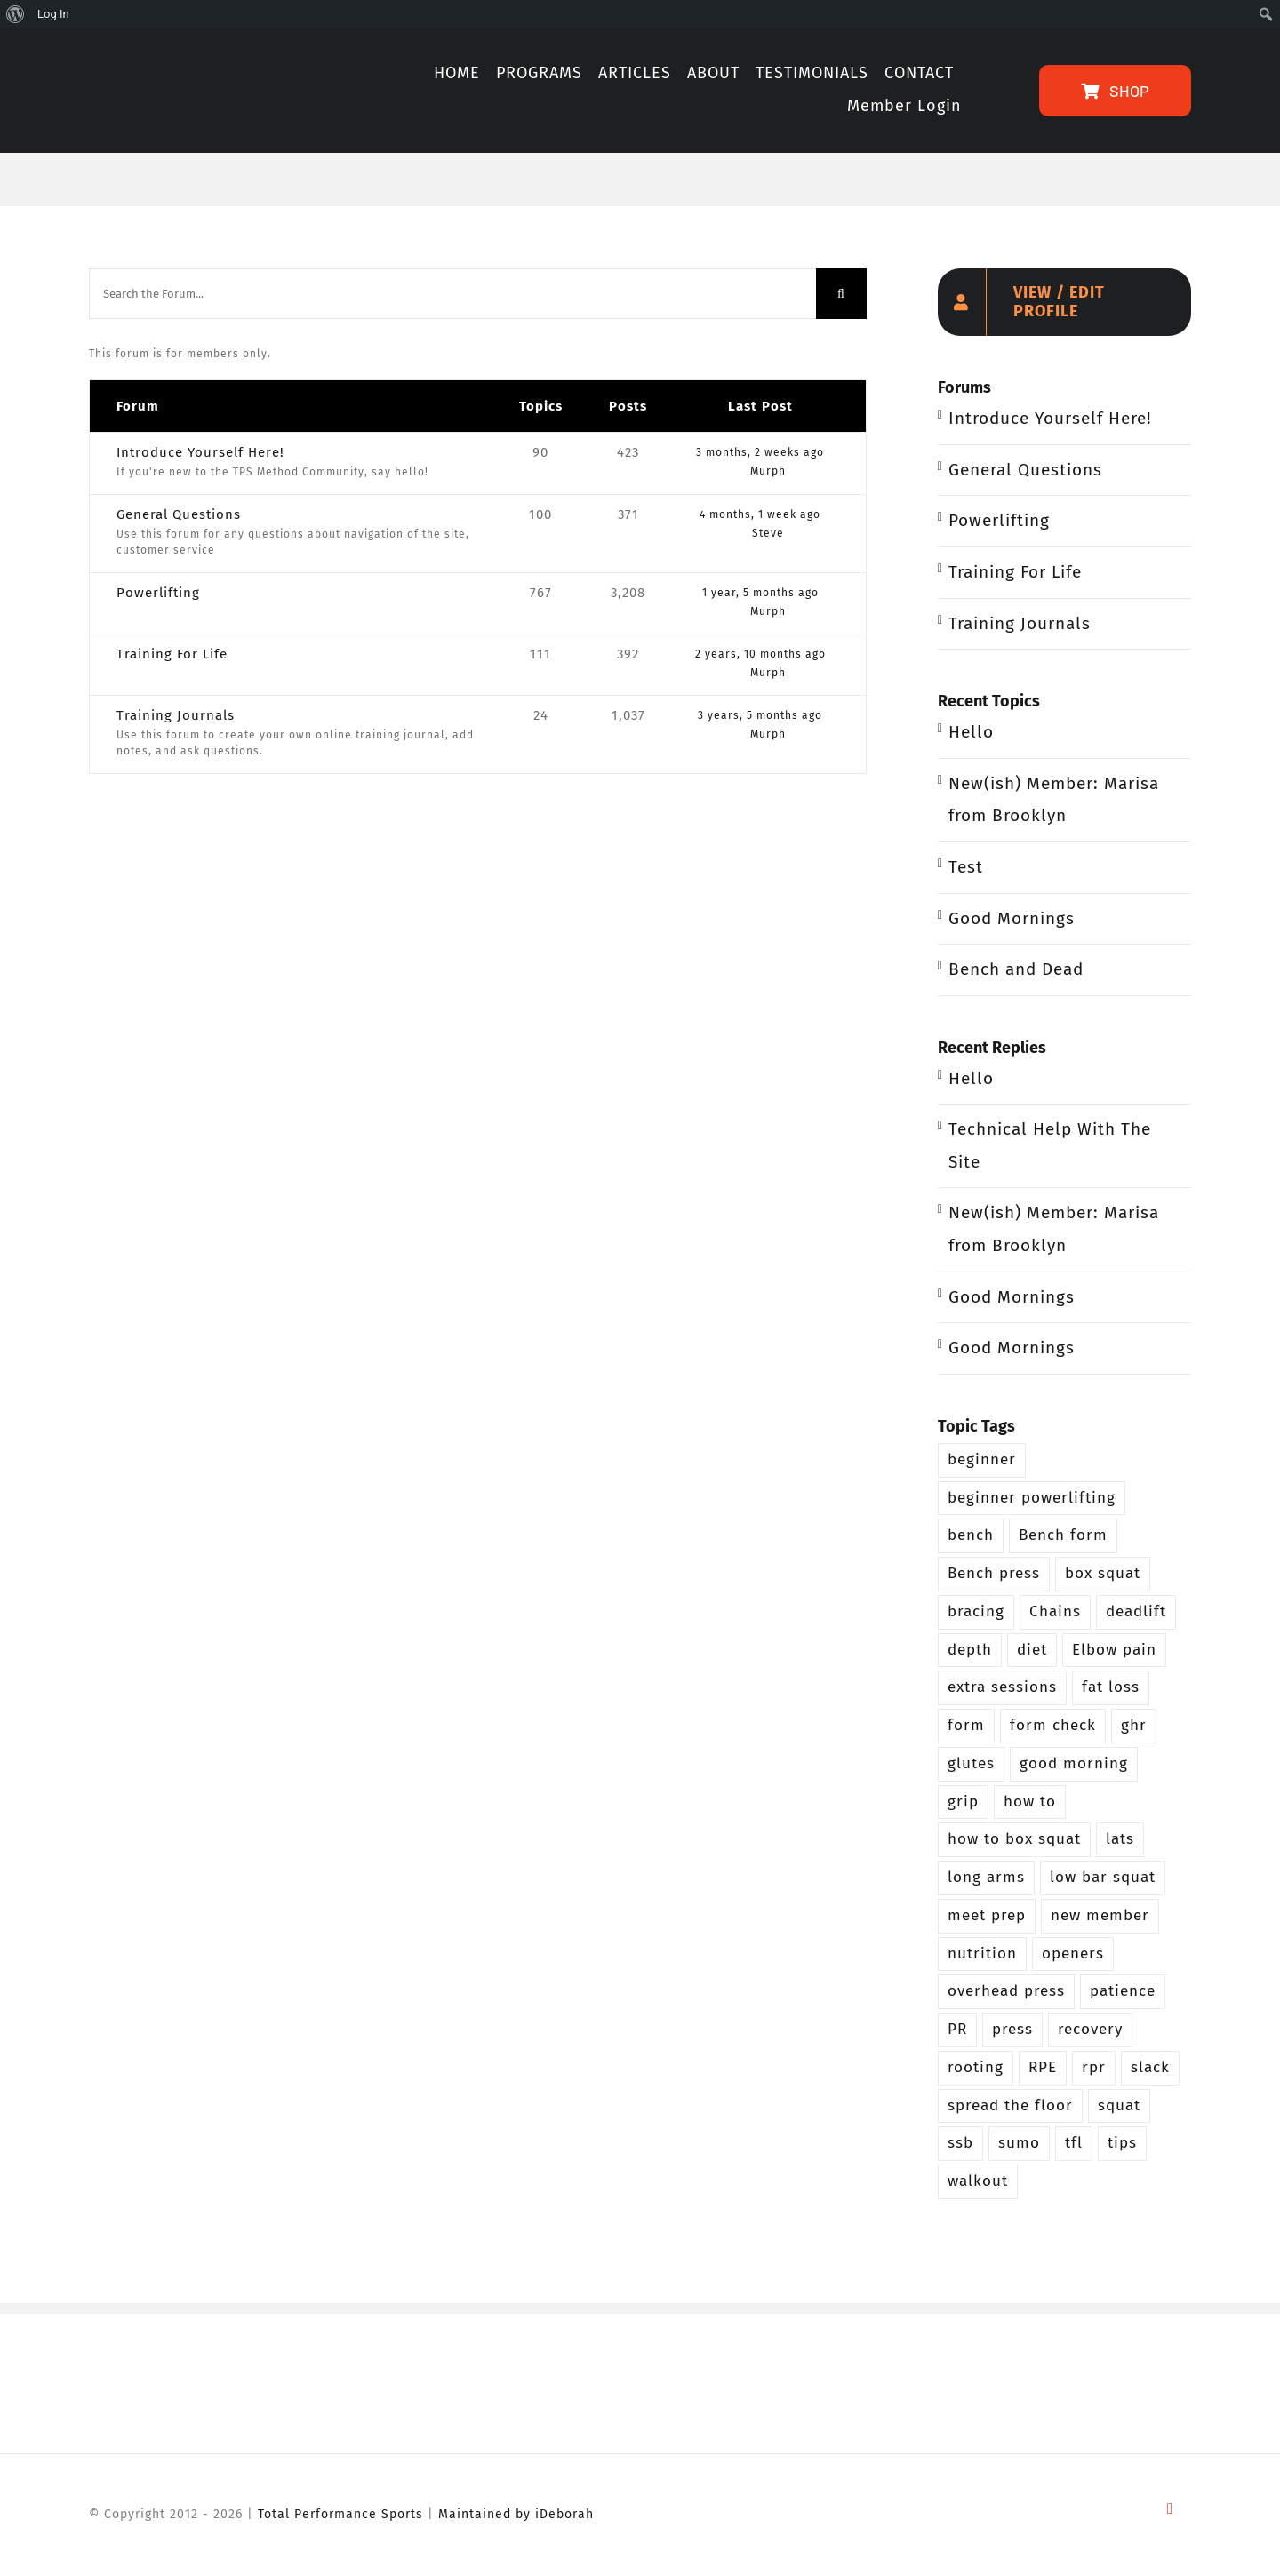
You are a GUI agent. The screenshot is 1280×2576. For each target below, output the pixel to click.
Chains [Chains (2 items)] (1055, 1611)
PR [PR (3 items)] (957, 2029)
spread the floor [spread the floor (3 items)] (1010, 2105)
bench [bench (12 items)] (971, 1535)
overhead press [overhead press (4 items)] (1006, 1991)
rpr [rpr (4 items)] (1094, 2067)
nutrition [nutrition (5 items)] (982, 1953)
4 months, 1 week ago (760, 514)
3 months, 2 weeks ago (760, 452)
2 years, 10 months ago (760, 654)
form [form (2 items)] (966, 1725)
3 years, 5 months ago (760, 715)
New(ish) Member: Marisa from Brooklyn (1053, 799)
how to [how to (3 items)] (1030, 1801)
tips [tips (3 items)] (1122, 2142)
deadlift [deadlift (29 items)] (1136, 1611)
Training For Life (172, 654)
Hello (971, 732)
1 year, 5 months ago (760, 592)
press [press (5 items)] (1012, 2029)
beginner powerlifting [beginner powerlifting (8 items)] (1032, 1497)
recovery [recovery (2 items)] (1090, 2029)
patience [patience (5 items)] (1123, 1991)
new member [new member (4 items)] (1100, 1915)
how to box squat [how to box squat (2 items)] (1014, 1839)
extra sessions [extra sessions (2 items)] (1002, 1687)
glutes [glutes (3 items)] (971, 1763)
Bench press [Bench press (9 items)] (994, 1573)
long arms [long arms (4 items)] (986, 1877)
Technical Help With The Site (1049, 1145)
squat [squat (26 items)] (1119, 2105)
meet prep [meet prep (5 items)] (987, 1915)
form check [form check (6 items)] (1053, 1725)
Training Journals (175, 715)
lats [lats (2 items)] (1120, 1839)
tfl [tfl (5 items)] (1074, 2142)
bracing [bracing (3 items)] (976, 1611)
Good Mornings (1011, 918)
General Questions (178, 514)
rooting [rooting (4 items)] (976, 2067)
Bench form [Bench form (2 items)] (1063, 1535)
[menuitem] (15, 14)
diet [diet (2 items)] (1032, 1649)
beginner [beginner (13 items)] (982, 1459)
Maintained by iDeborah (516, 2514)
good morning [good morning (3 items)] (1074, 1763)
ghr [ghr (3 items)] (1134, 1725)
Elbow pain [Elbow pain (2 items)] (1114, 1649)
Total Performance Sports (340, 2514)
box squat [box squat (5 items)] (1102, 1573)
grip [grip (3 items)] (963, 1801)
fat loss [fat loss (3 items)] (1111, 1687)
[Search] (841, 293)
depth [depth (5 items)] (970, 1649)
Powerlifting (158, 593)
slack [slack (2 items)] (1150, 2067)
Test (965, 867)
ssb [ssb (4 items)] (960, 2142)
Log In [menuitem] (53, 13)
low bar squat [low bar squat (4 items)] (1103, 1877)
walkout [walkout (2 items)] (978, 2181)
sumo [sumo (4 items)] (1019, 2142)
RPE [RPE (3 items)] (1042, 2067)
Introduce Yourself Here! (200, 452)
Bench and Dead (1016, 969)
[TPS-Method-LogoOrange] (192, 56)
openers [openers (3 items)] (1073, 1953)
